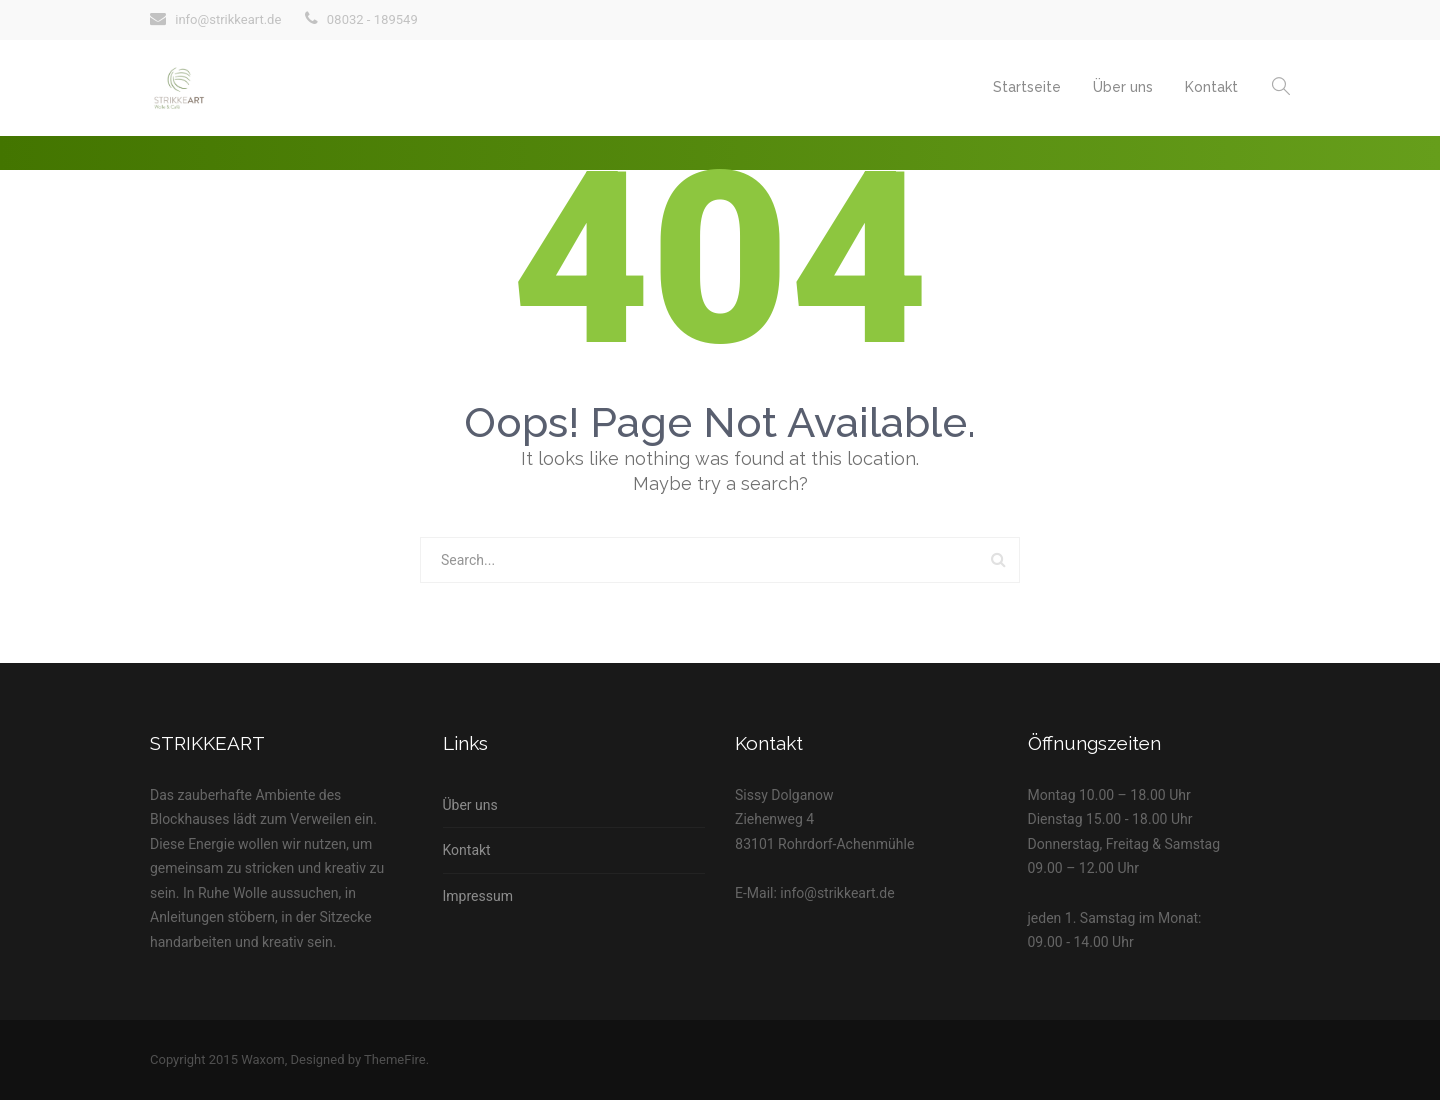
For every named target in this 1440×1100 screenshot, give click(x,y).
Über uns (1123, 87)
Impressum (478, 896)
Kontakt (1211, 87)
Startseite (1027, 87)
